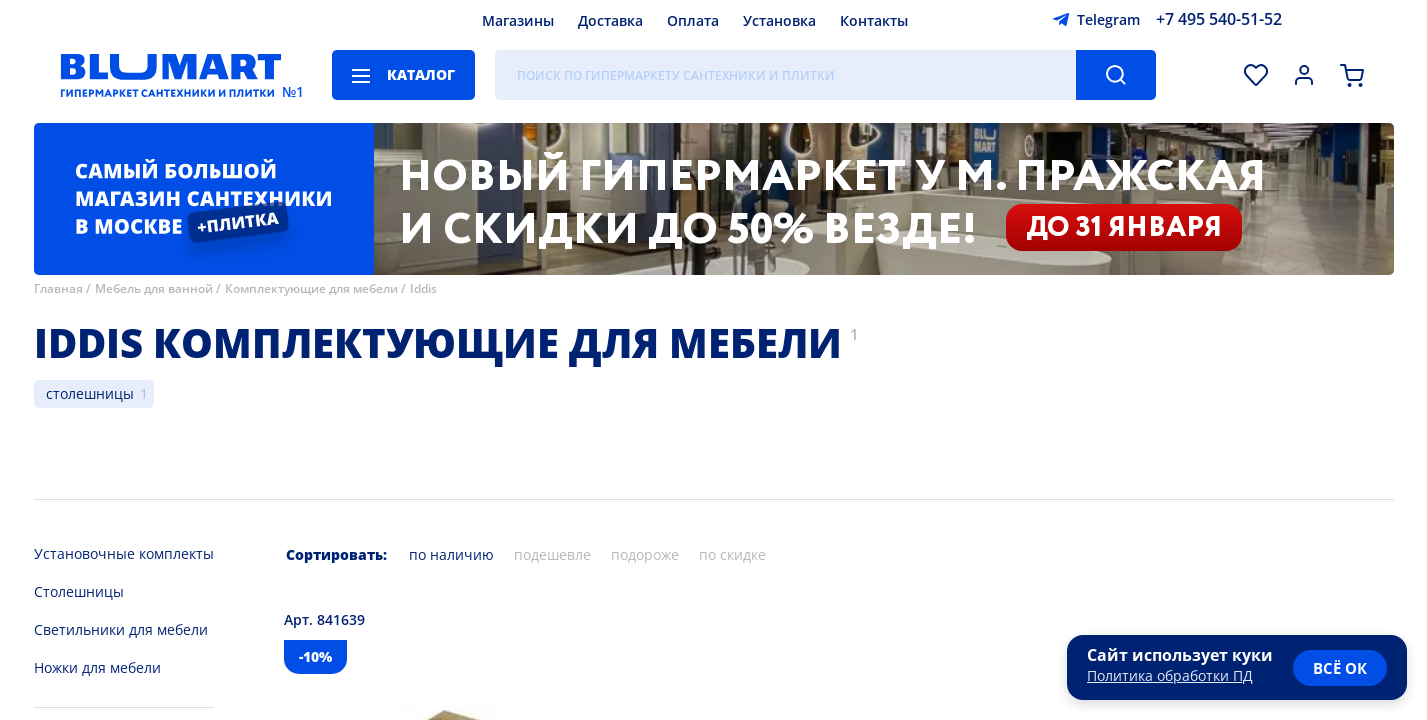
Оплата (693, 20)
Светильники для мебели (121, 629)
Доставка (610, 20)
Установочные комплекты (124, 553)
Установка (779, 20)
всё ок (1340, 668)
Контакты (874, 20)
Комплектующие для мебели (311, 288)
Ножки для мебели (97, 667)
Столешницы (79, 591)
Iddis (423, 288)
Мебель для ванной (154, 288)
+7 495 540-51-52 (1219, 19)
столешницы (90, 393)
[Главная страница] (171, 75)
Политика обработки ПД (1170, 675)
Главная (58, 288)
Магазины (518, 20)
